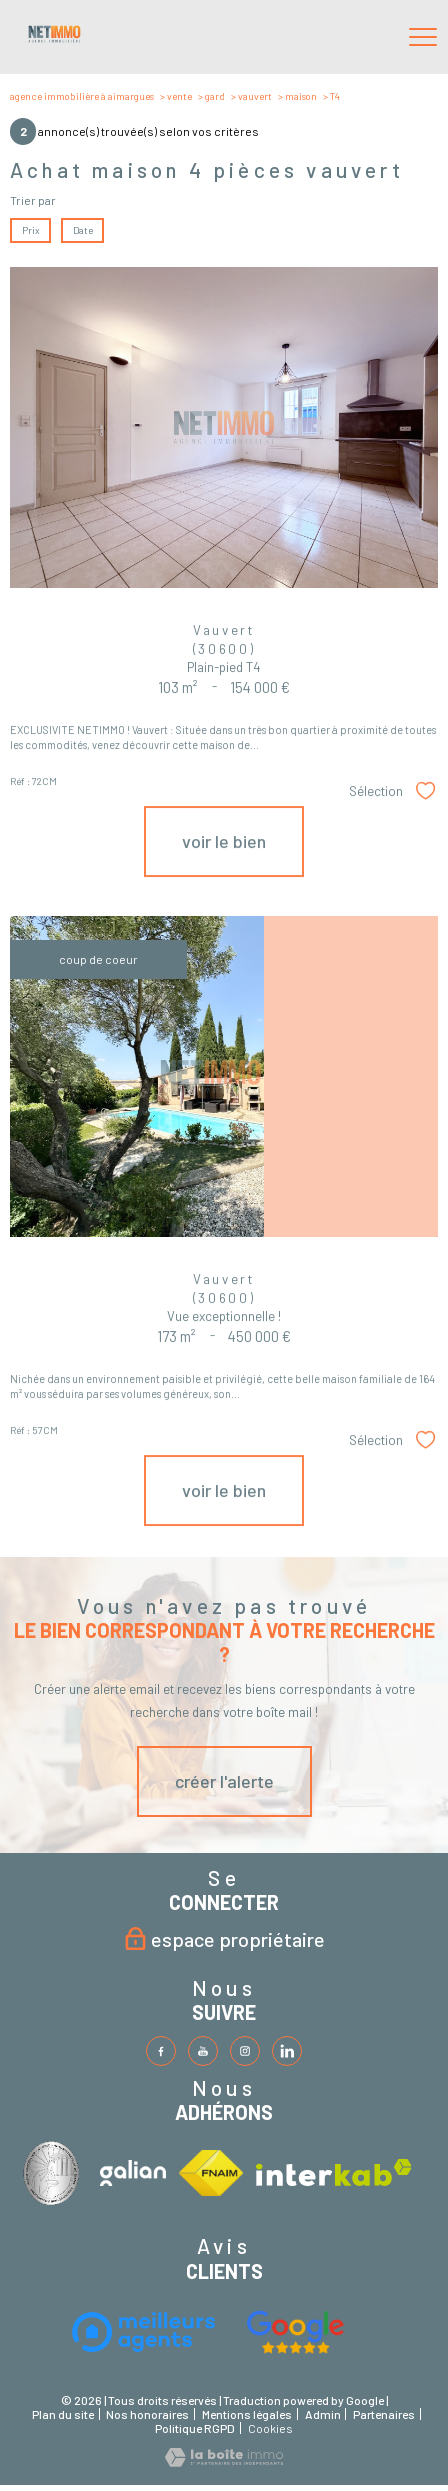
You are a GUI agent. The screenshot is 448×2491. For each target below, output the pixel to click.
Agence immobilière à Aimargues (82, 96)
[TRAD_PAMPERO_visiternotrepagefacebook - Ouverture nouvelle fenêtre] (161, 2051)
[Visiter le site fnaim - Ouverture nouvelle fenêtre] (211, 2173)
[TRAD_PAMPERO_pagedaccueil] (54, 39)
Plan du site (63, 2414)
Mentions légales (247, 2414)
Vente (179, 96)
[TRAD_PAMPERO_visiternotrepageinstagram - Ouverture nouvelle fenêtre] (245, 2051)
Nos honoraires (147, 2414)
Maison (301, 96)
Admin (323, 2414)
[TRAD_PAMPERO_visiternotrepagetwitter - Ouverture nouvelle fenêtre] (203, 2051)
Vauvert (255, 96)
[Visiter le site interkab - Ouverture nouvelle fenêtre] (55, 2172)
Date (82, 230)
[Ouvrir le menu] (423, 37)
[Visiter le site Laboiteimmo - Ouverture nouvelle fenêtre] (224, 2462)
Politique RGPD (195, 2428)
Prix (31, 230)
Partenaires (384, 2414)
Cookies (270, 2428)
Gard (215, 96)
